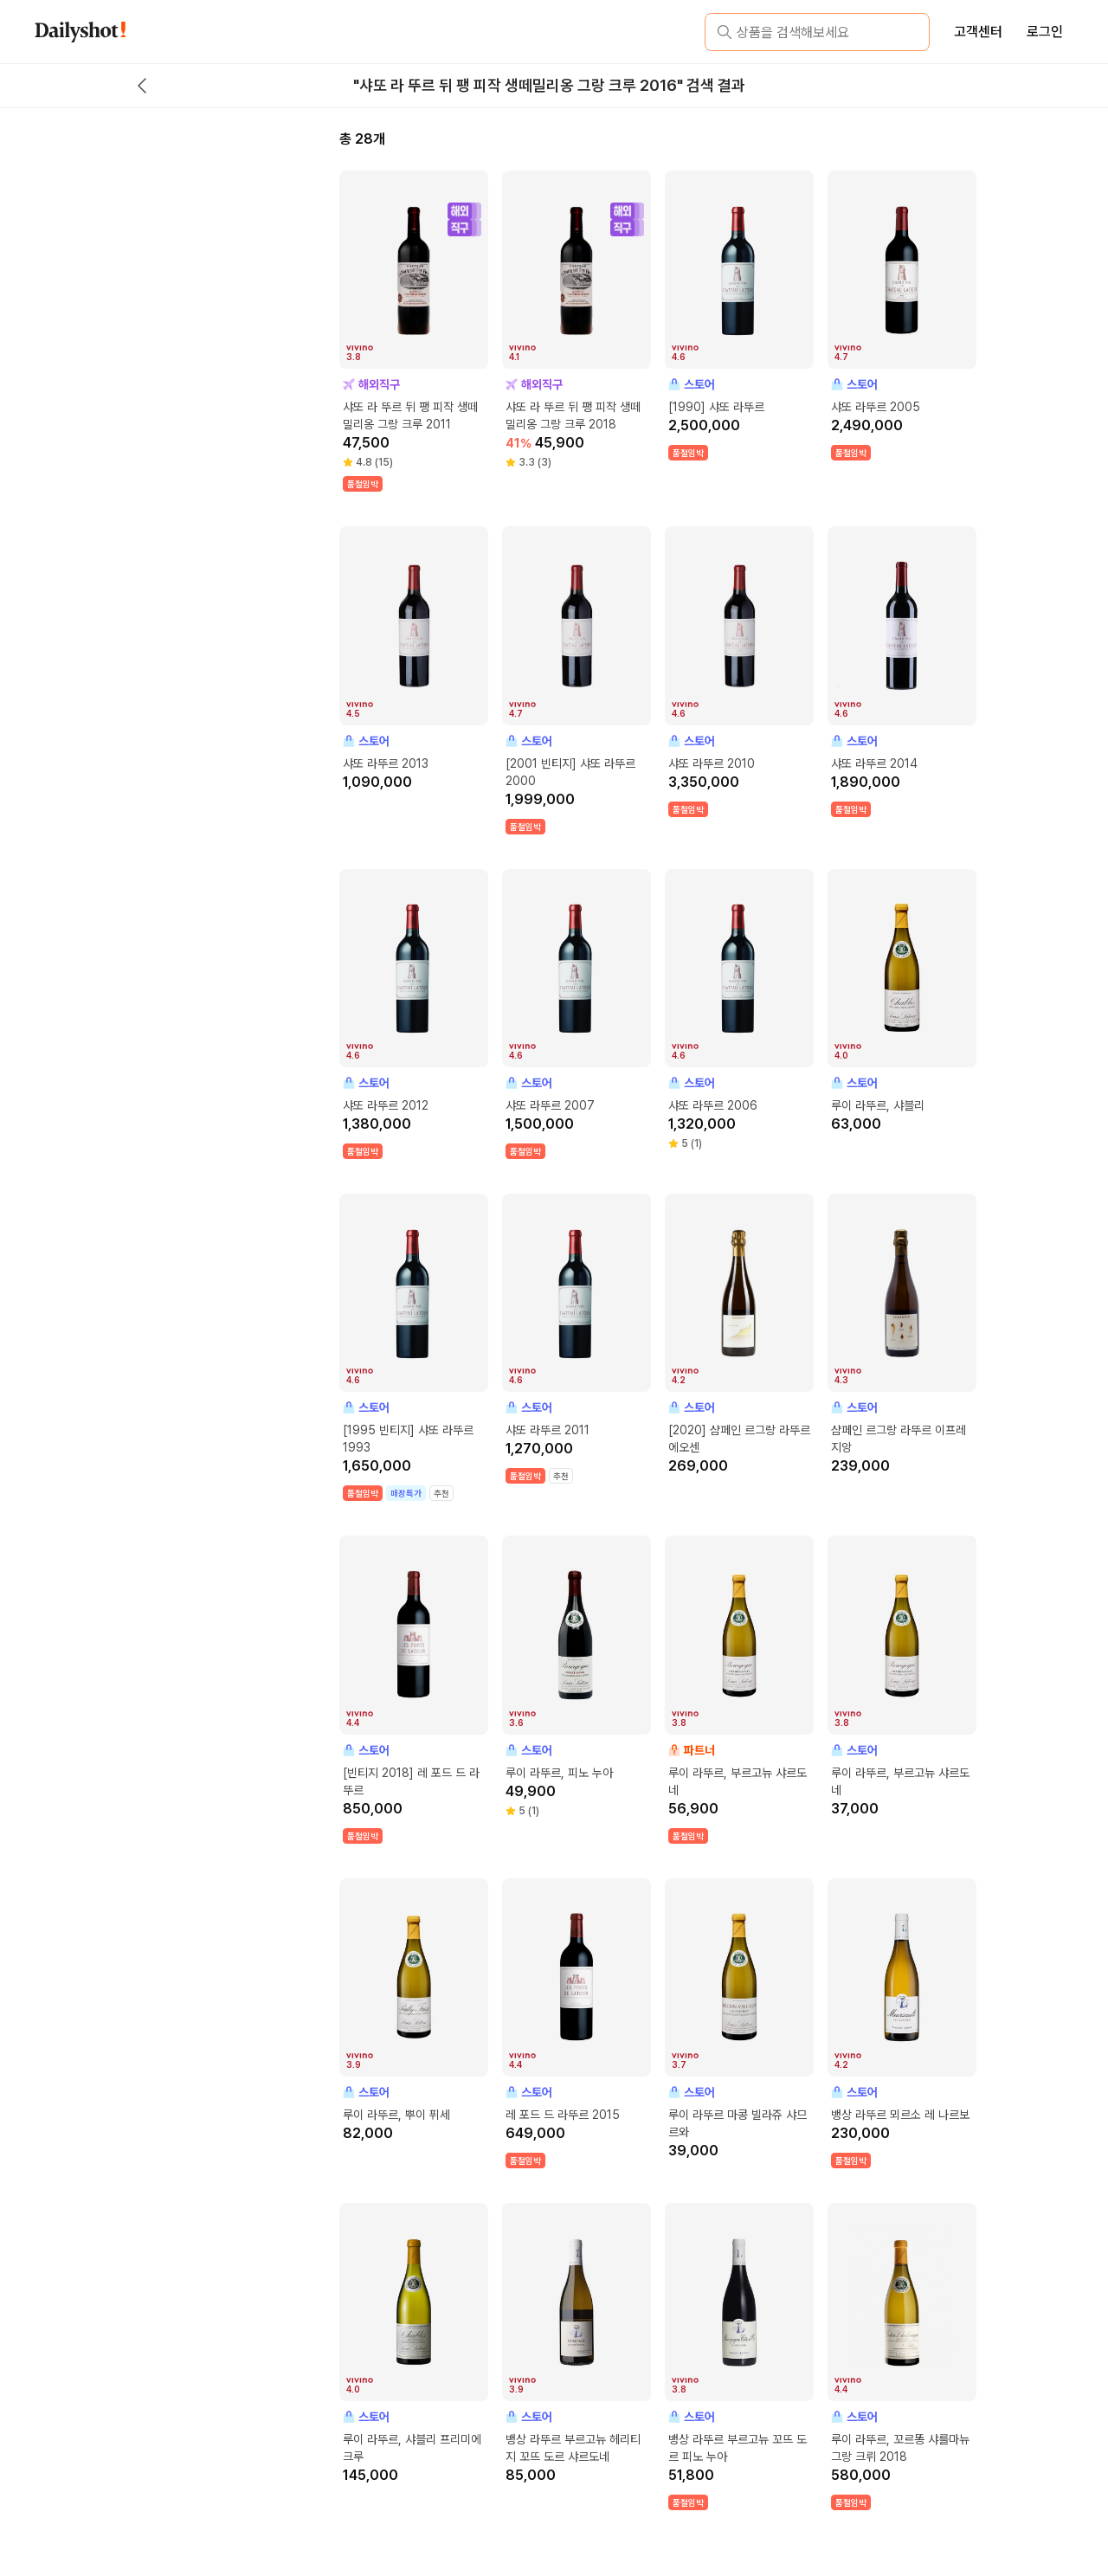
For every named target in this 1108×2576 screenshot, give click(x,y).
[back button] (142, 85)
